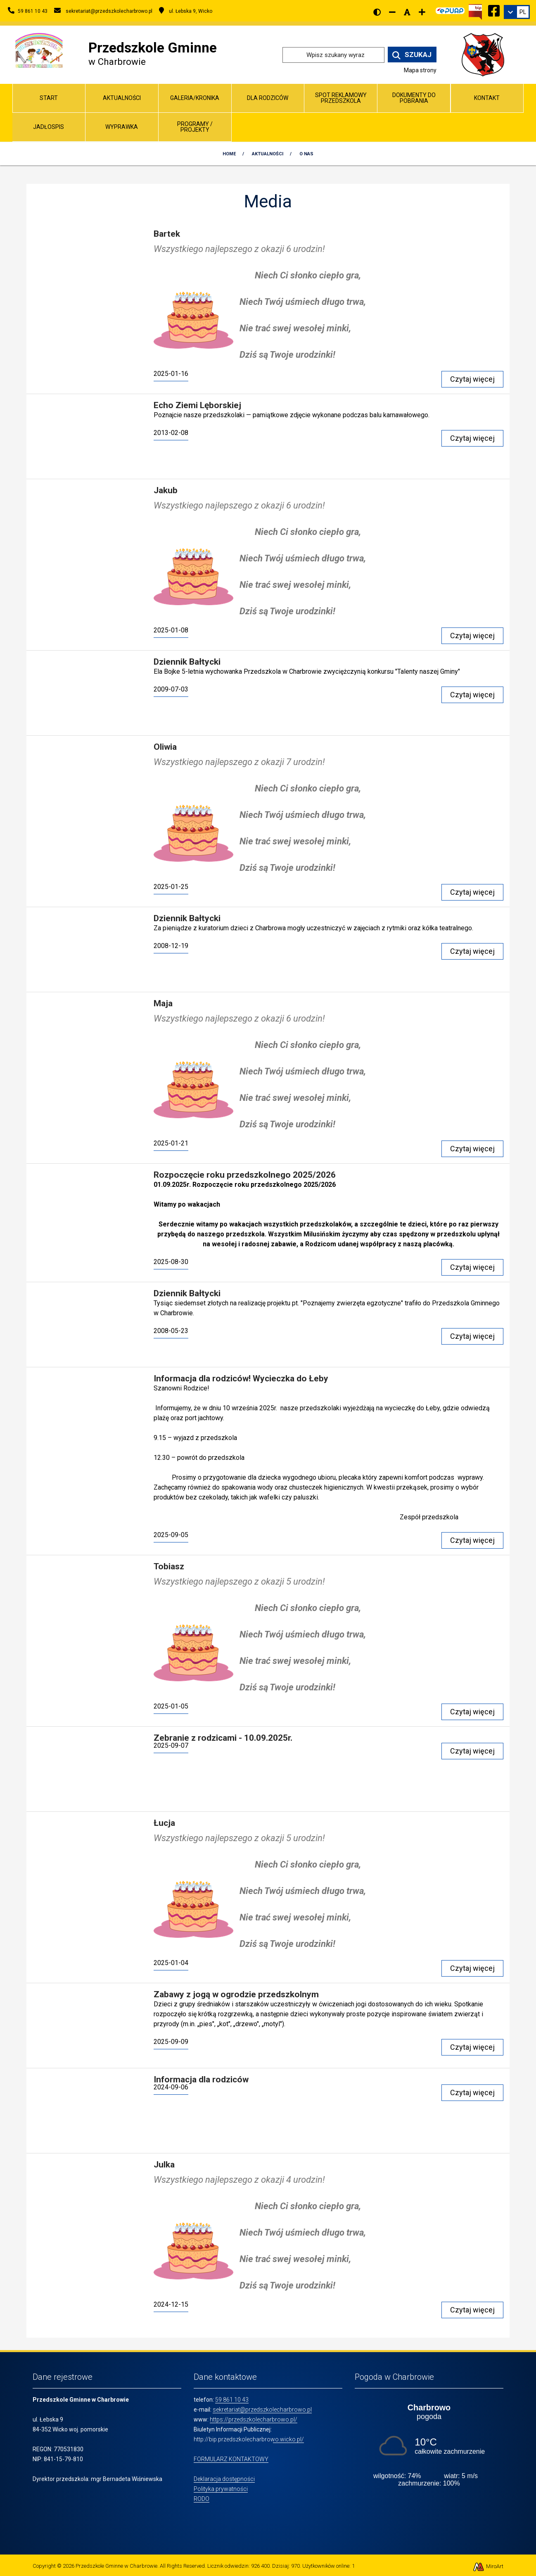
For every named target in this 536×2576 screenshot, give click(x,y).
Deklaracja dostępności (224, 2479)
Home (229, 154)
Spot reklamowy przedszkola (341, 98)
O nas (306, 154)
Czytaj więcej (472, 379)
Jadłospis (48, 127)
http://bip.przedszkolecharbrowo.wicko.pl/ (249, 2439)
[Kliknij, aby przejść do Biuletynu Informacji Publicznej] (475, 11)
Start (49, 98)
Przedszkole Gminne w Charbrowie (116, 2566)
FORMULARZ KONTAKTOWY (231, 2459)
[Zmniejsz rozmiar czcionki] (392, 12)
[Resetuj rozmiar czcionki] (407, 12)
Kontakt (487, 98)
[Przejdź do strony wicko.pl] (486, 54)
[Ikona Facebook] (494, 9)
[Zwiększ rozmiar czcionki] (422, 12)
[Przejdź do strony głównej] (39, 50)
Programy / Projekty (195, 127)
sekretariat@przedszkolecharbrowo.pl (262, 2409)
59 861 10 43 (232, 2399)
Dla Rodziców (267, 98)
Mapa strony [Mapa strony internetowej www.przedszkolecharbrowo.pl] (420, 70)
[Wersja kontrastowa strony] (377, 12)
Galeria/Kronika (194, 98)
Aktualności (122, 98)
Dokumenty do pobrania (414, 98)
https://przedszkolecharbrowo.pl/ (253, 2419)
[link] (517, 12)
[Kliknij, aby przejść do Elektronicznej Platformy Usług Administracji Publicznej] (450, 9)
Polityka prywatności (221, 2489)
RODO (201, 2498)
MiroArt (487, 2566)
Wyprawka (121, 127)
